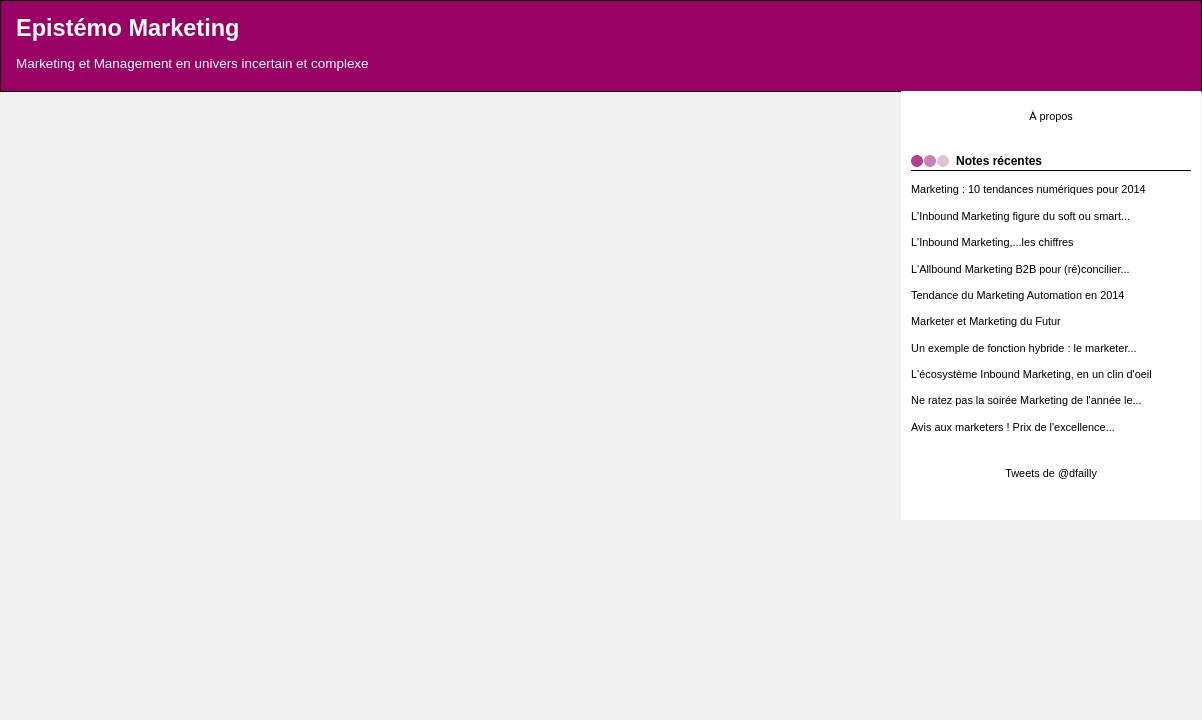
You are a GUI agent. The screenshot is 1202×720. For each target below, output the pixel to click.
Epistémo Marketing (127, 28)
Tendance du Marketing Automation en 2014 (1017, 295)
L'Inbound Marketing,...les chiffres (992, 242)
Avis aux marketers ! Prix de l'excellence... (1013, 427)
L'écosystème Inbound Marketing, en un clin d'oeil (1031, 374)
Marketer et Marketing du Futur (986, 321)
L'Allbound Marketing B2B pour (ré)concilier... (1020, 269)
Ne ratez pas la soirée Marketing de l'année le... (1026, 400)
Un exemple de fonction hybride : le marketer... (1024, 348)
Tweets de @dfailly (1051, 473)
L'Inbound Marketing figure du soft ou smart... (1020, 216)
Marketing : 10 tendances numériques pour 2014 (1028, 189)
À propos (1051, 116)
